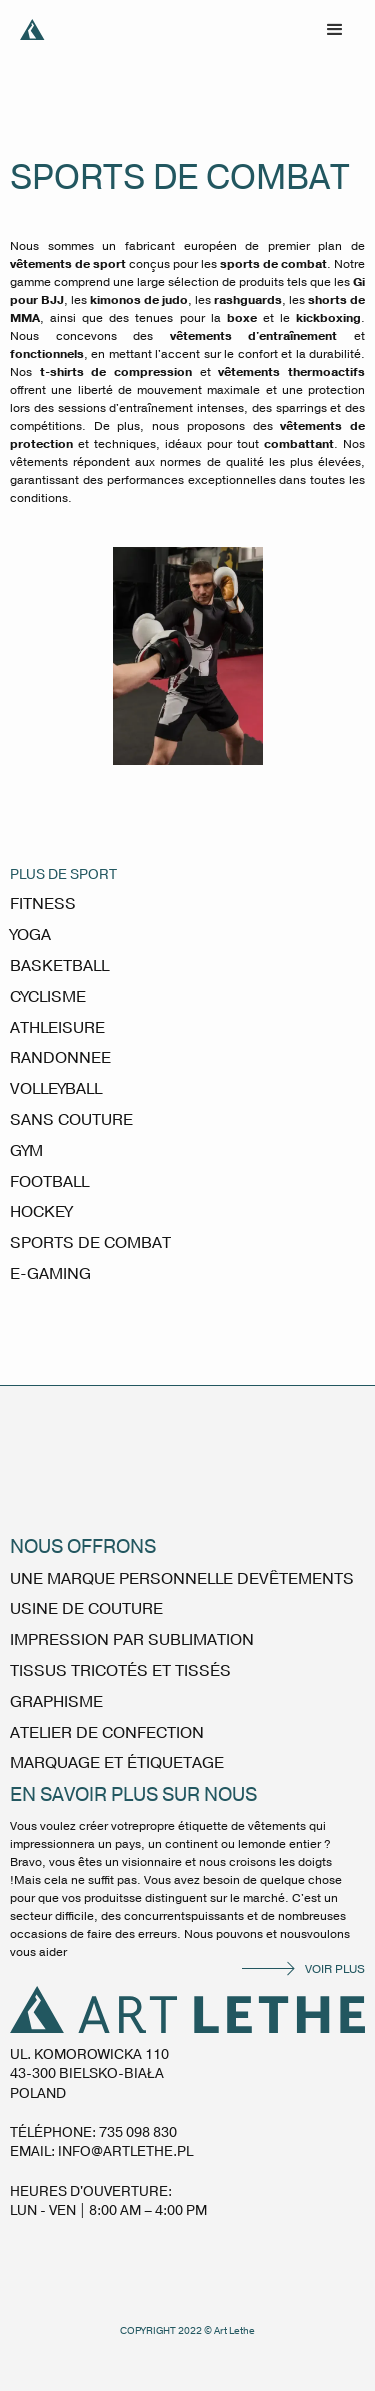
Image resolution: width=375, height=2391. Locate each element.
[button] (335, 30)
